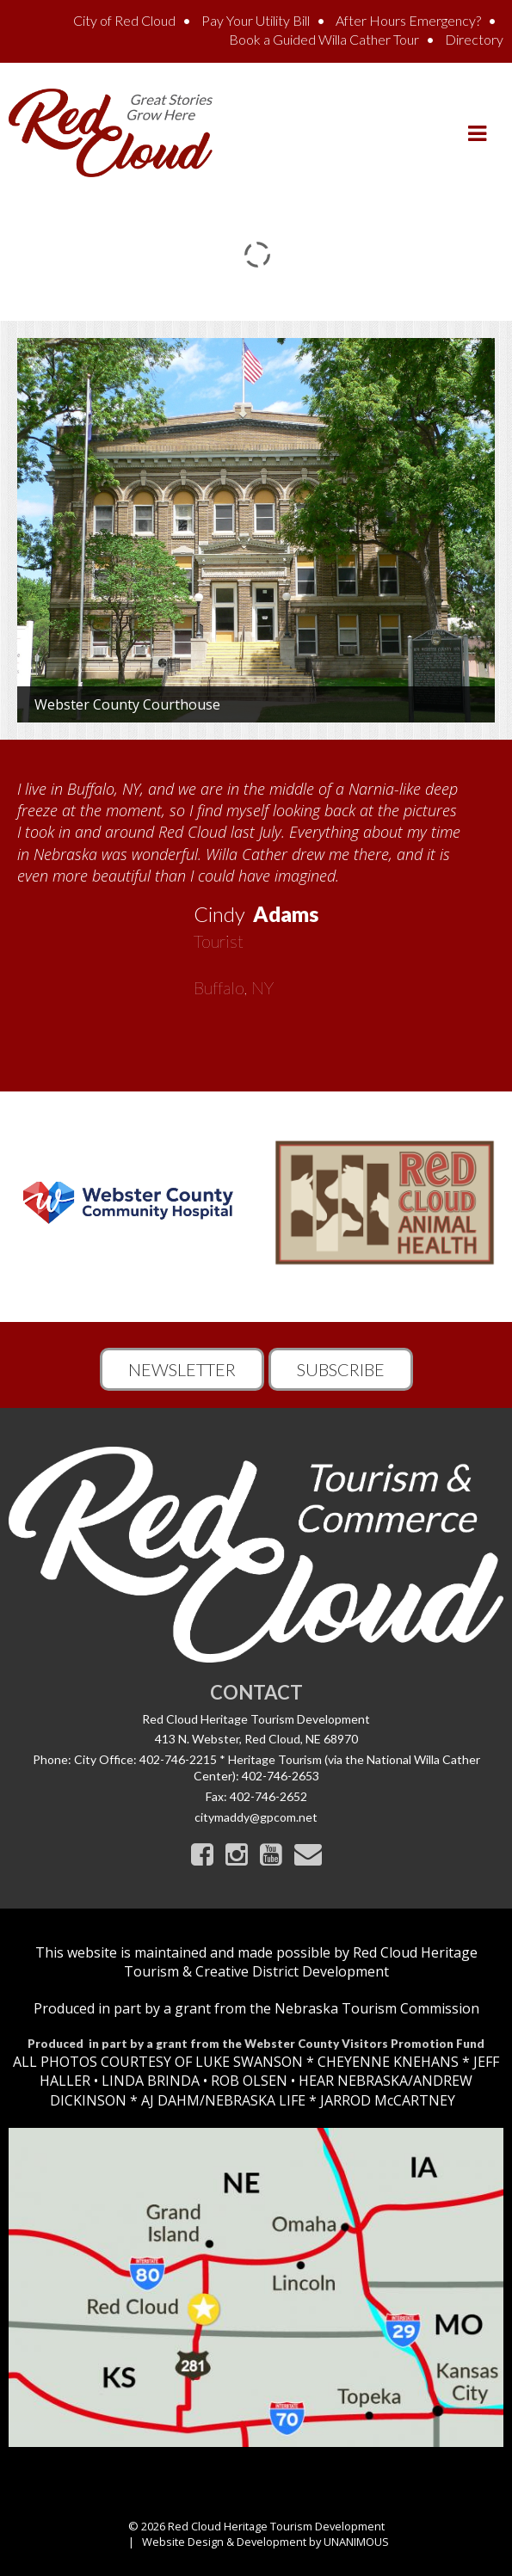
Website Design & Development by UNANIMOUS (265, 2541)
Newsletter (182, 1369)
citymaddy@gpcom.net (256, 1817)
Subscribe (341, 1369)
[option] (256, 882)
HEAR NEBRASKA (353, 2080)
